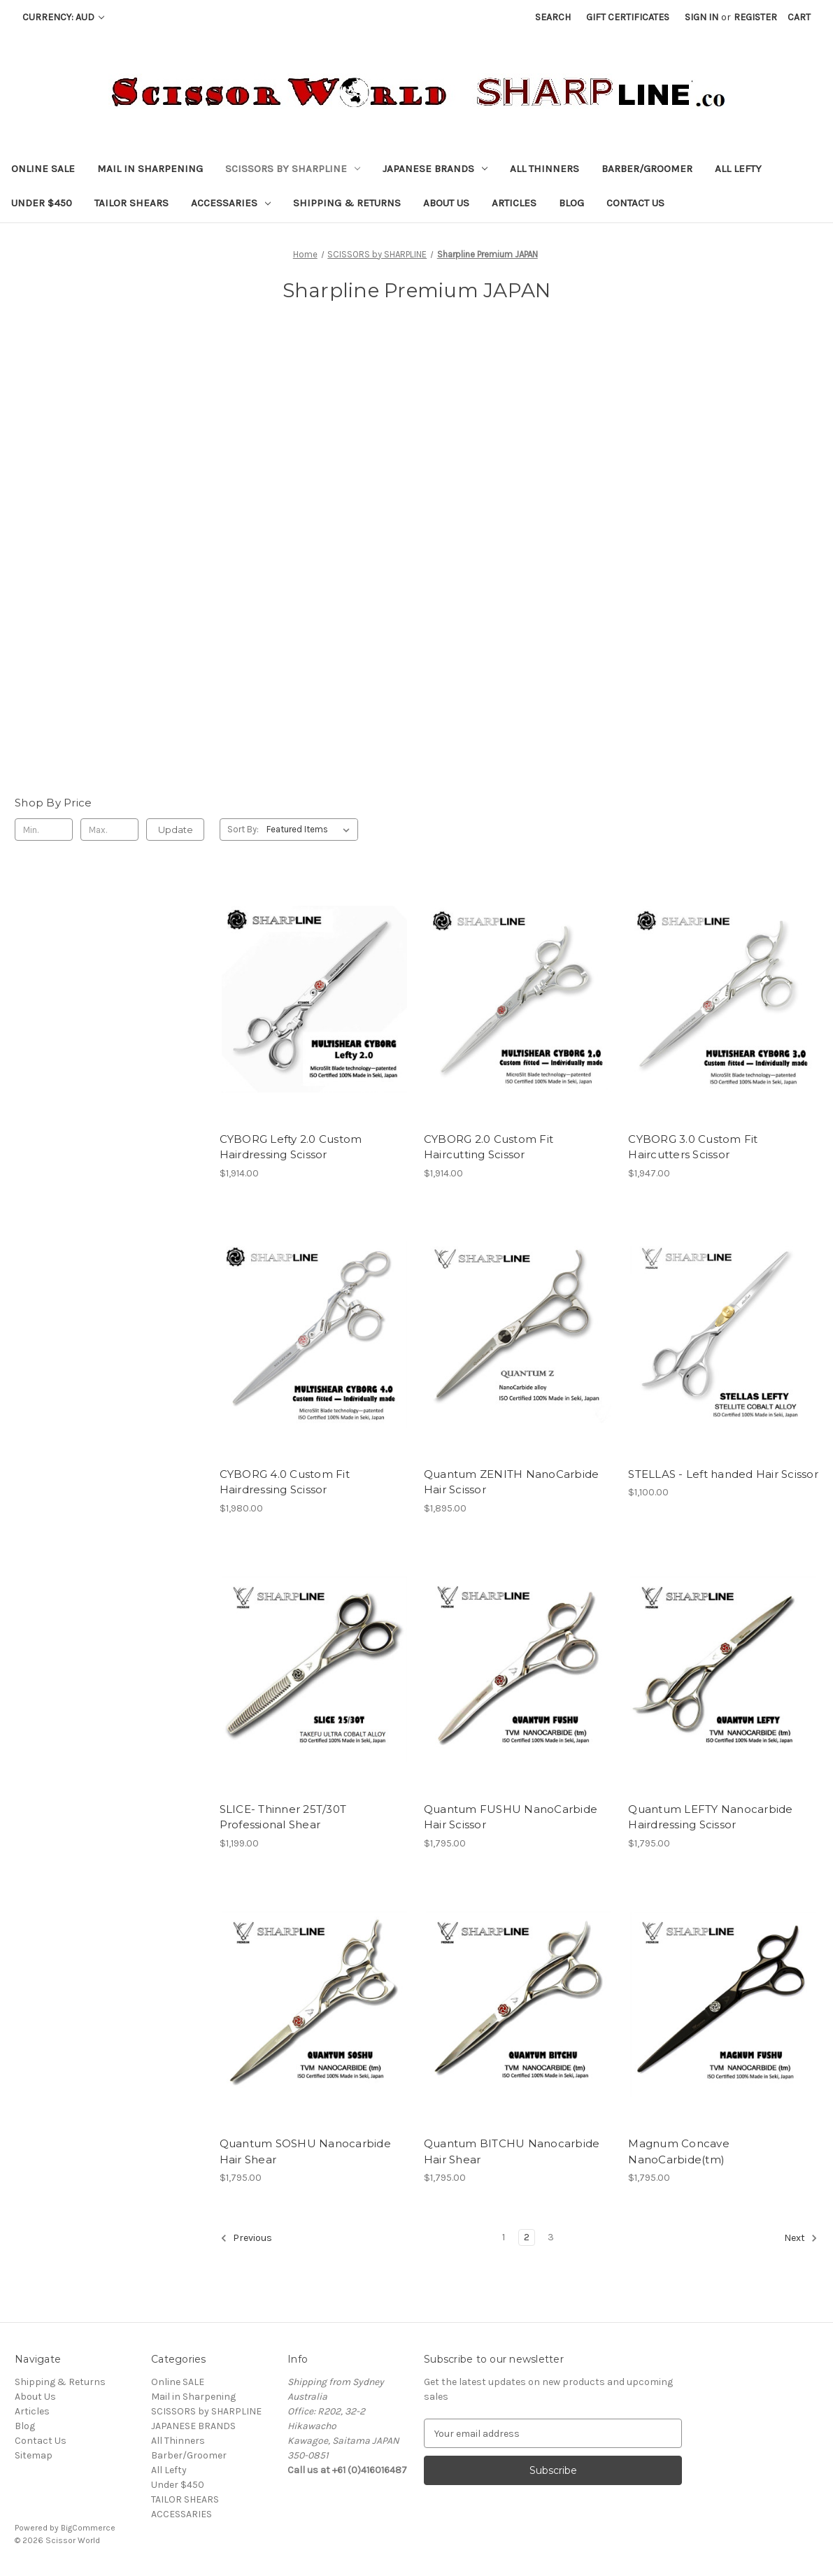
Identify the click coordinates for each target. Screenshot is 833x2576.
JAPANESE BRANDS (435, 168)
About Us (446, 203)
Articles (514, 203)
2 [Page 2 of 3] (526, 2237)
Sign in (701, 17)
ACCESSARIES (231, 203)
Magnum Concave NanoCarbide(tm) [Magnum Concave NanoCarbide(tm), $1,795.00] (678, 2151)
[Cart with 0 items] (799, 17)
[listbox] (310, 829)
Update (175, 829)
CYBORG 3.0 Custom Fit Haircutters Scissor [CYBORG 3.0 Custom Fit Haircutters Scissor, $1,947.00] (692, 1147)
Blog (571, 203)
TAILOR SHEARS (131, 203)
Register (755, 17)
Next (801, 2238)
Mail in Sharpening (150, 168)
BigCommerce (88, 2528)
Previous (246, 2238)
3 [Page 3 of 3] (551, 2237)
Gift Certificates (627, 17)
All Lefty (738, 168)
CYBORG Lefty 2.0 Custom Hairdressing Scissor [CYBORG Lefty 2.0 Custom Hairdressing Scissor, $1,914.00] (291, 1147)
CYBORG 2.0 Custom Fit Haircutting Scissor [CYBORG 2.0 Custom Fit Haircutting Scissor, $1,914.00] (488, 1147)
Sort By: (243, 829)
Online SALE (43, 168)
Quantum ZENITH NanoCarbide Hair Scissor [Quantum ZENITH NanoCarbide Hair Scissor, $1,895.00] (511, 1482)
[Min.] (44, 829)
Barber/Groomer (646, 168)
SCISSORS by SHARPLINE (292, 168)
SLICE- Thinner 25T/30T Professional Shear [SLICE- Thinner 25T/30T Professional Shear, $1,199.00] (283, 1817)
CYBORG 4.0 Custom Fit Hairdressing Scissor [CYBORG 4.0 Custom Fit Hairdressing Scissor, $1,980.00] (285, 1482)
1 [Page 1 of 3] (503, 2237)
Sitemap (33, 2455)
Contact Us (635, 203)
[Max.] (109, 829)
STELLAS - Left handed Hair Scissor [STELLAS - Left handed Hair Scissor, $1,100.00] (723, 1474)
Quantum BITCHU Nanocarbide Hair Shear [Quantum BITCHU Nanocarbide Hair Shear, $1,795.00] (512, 2151)
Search (553, 17)
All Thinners (544, 168)
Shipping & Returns (347, 203)
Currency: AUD (63, 17)
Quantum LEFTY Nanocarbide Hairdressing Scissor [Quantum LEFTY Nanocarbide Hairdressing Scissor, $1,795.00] (710, 1817)
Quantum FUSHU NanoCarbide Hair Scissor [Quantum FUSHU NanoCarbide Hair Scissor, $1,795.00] (510, 1817)
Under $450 (41, 203)
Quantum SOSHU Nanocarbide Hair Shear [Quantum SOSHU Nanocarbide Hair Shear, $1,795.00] (305, 2151)
